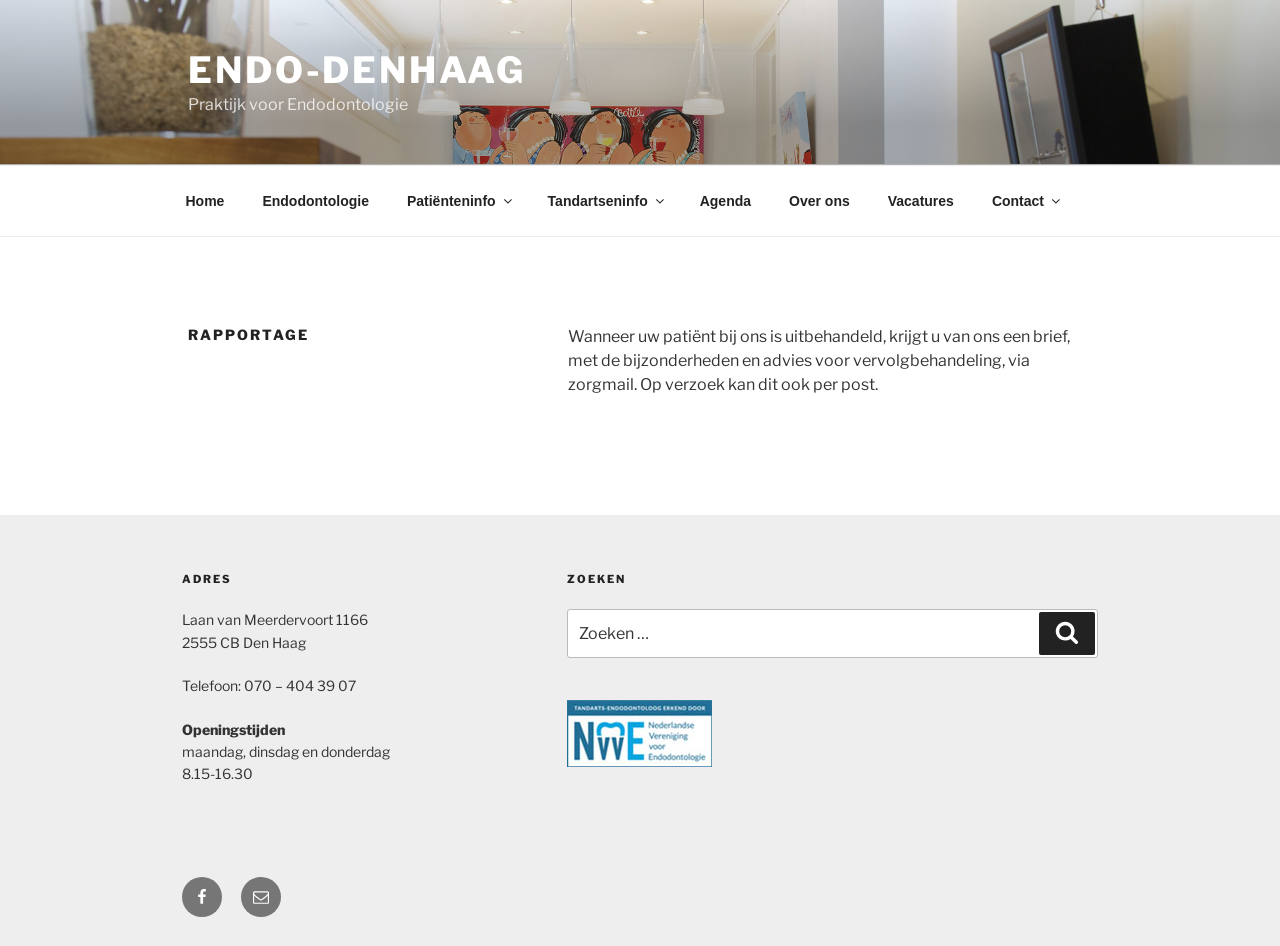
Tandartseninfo (607, 201)
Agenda (725, 201)
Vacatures (921, 201)
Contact (1027, 201)
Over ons (819, 201)
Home (205, 201)
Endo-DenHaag (357, 70)
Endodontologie (315, 201)
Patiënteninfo (461, 201)
